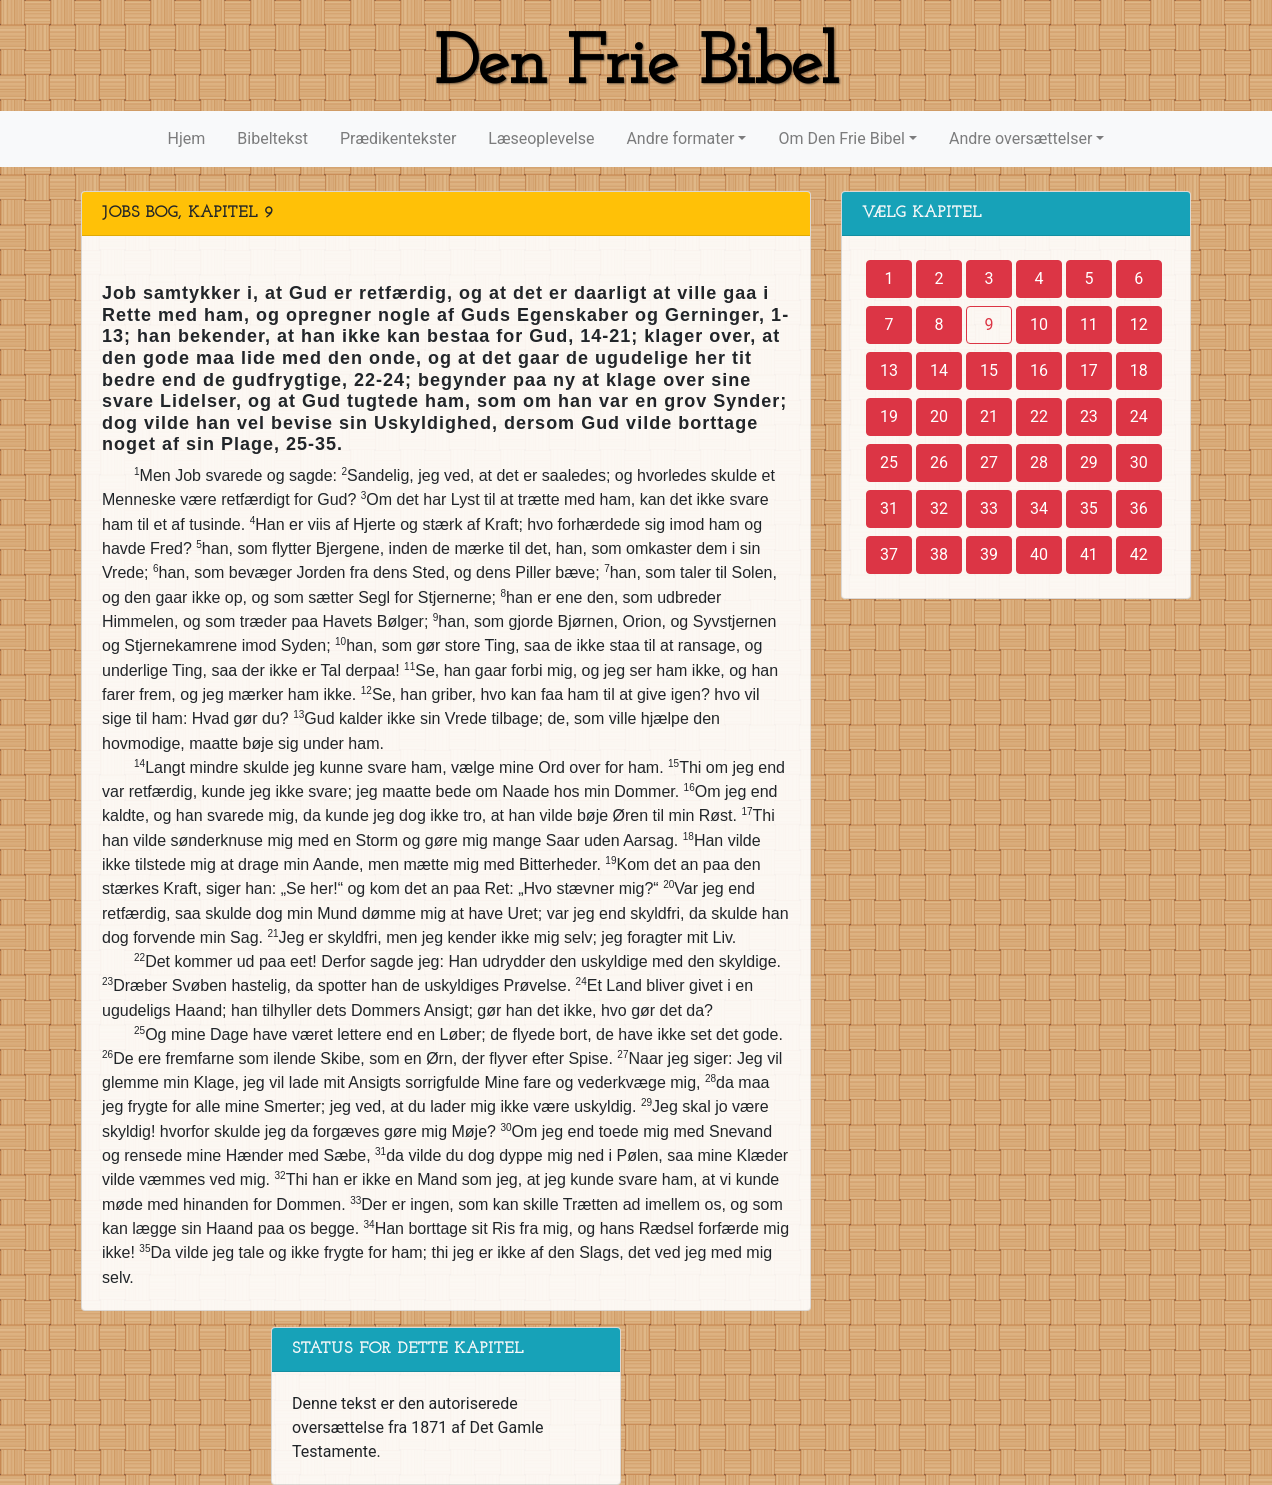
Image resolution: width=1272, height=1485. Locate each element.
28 (1039, 462)
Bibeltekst (272, 138)
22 (1039, 416)
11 (1089, 324)
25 (889, 462)
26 (939, 462)
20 (939, 416)
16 (1039, 370)
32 (939, 508)
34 (1039, 508)
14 (939, 370)
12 (1139, 324)
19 (889, 416)
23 (1089, 416)
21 (989, 416)
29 (1089, 462)
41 (1089, 554)
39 (989, 554)
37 (889, 554)
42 (1139, 554)
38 (939, 554)
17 (1089, 370)
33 (989, 508)
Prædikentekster (398, 138)
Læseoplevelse (541, 138)
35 (1089, 508)
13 (889, 370)
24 (1139, 416)
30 (1139, 462)
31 (889, 508)
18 (1139, 370)
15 (989, 370)
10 (1039, 324)
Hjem (187, 138)
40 (1039, 554)
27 (989, 462)
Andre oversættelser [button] (1020, 138)
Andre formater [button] (680, 138)
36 (1139, 508)
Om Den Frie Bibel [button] (841, 138)
